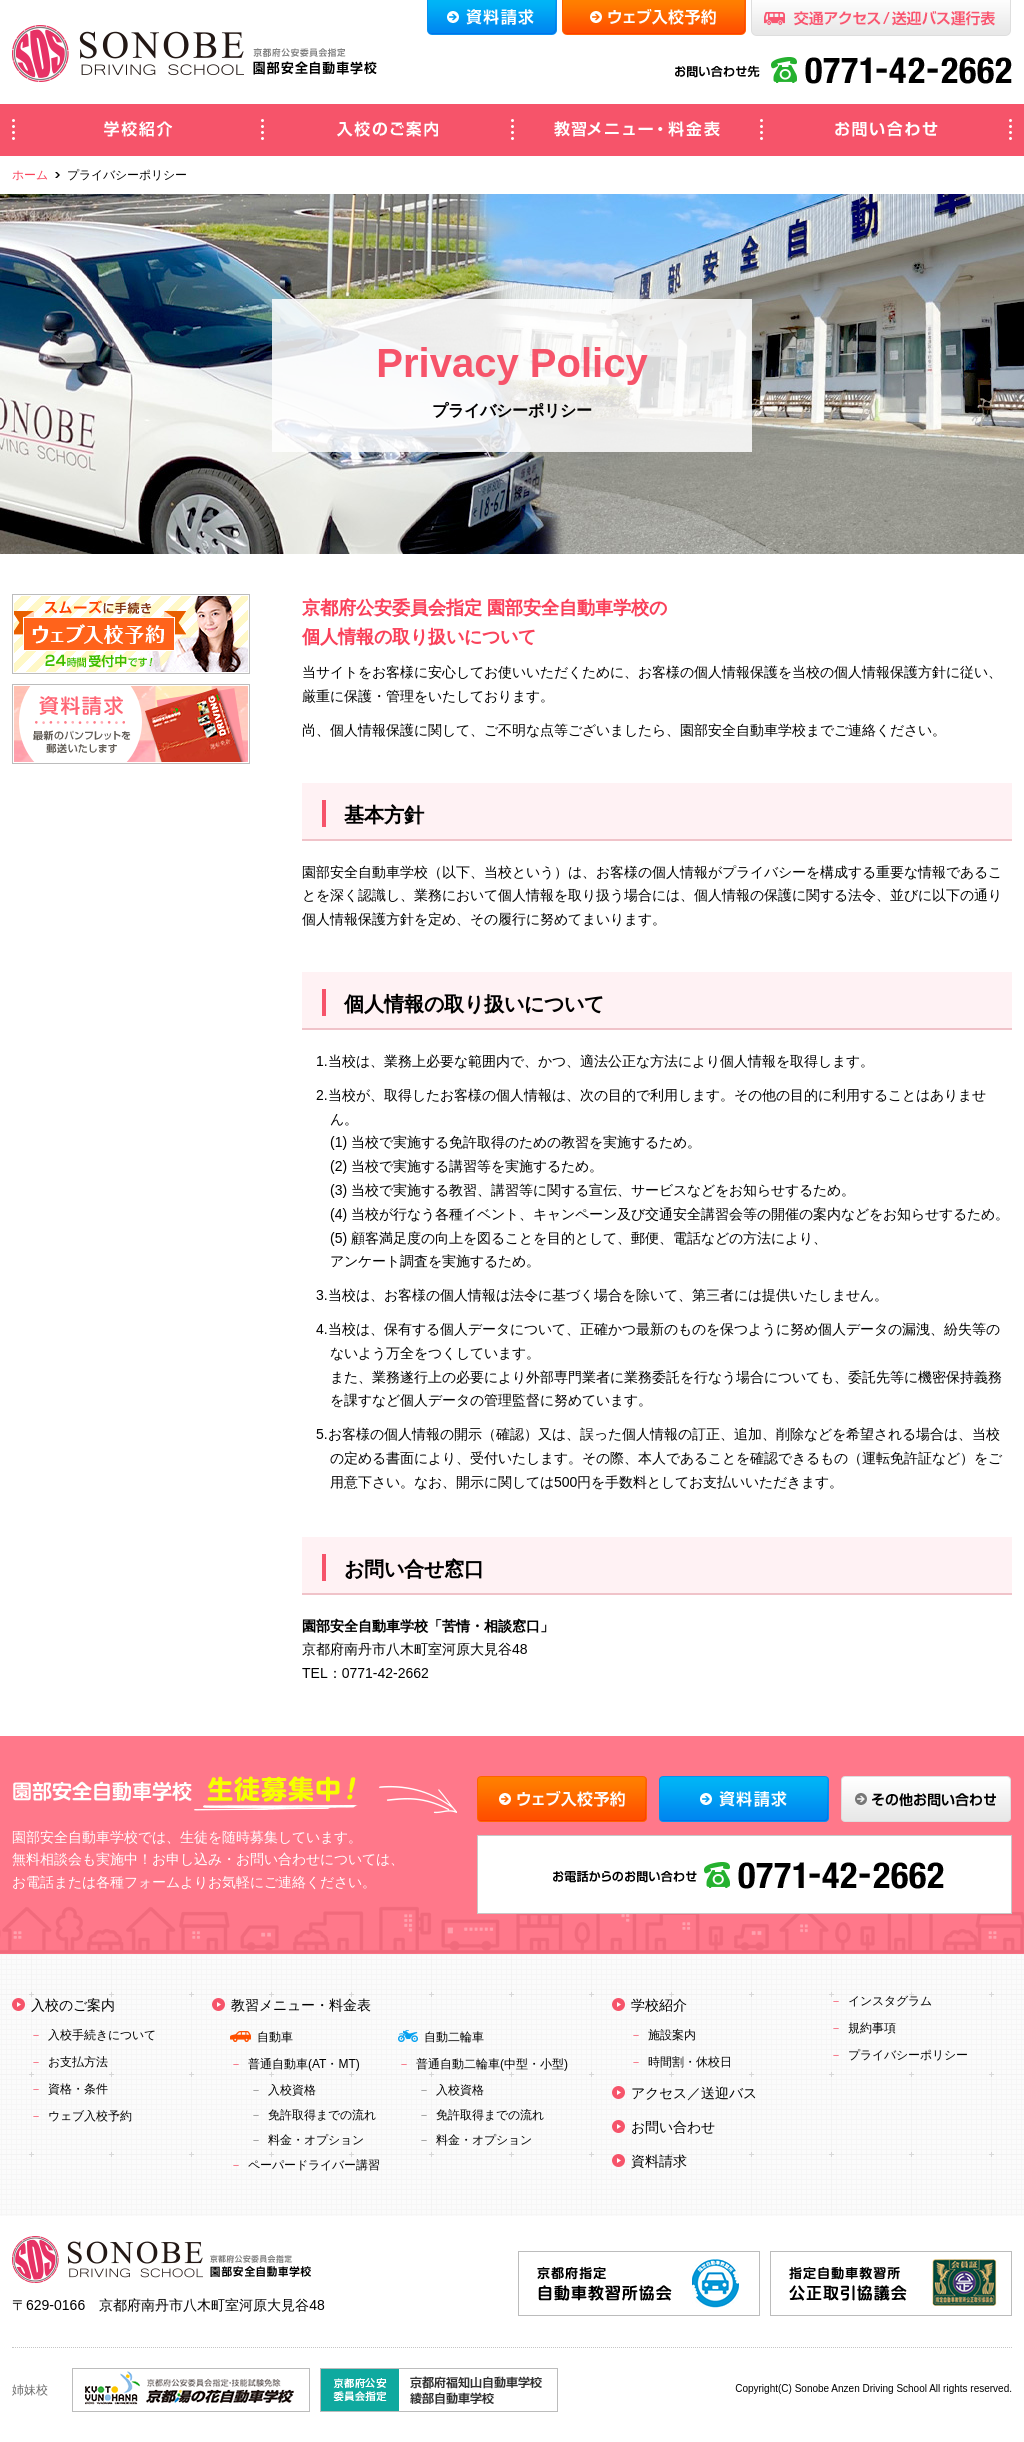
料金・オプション (316, 2140)
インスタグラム (890, 2001)
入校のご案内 (387, 130)
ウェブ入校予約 (90, 2116)
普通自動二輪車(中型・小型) (492, 2064)
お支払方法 (78, 2062)
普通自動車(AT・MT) (304, 2064)
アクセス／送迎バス (694, 2093)
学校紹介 (137, 130)
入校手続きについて (102, 2035)
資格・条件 (78, 2089)
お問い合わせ (887, 130)
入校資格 (292, 2090)
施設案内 (672, 2035)
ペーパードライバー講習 (314, 2165)
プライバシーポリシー (908, 2055)
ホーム (30, 175)
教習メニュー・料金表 (637, 130)
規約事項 (872, 2028)
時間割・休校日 (690, 2062)
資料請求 (659, 2161)
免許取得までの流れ (322, 2115)
